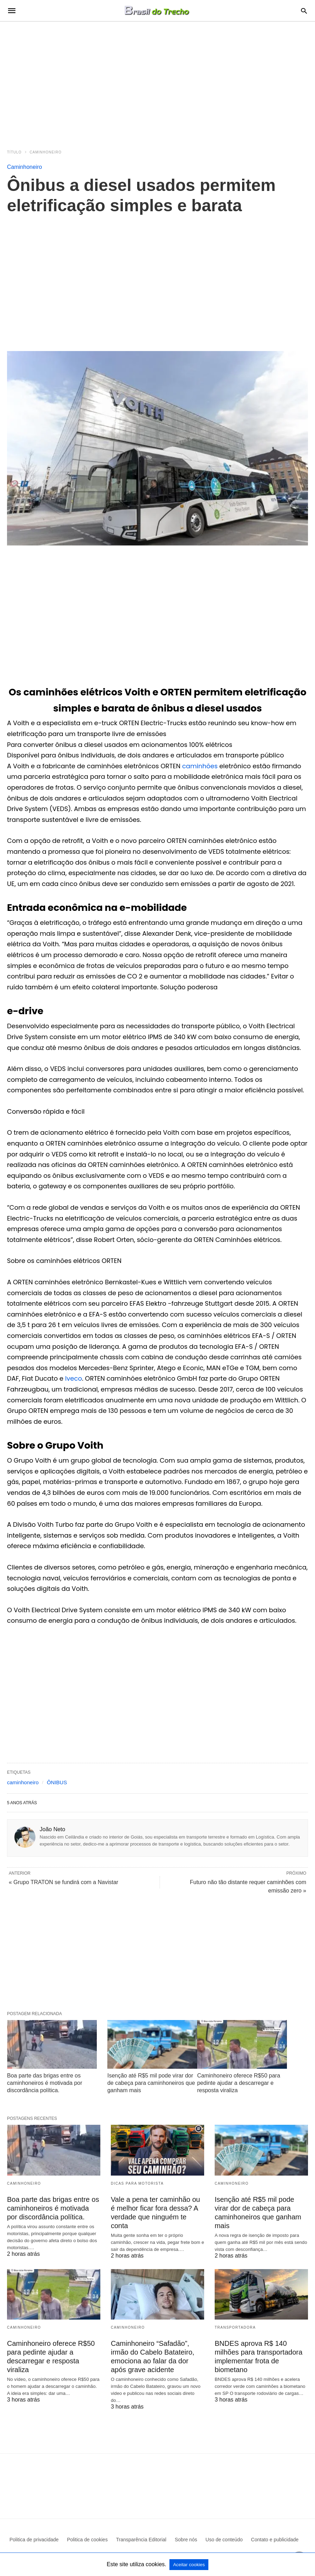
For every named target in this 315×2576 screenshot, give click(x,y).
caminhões (200, 766)
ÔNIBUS (57, 1782)
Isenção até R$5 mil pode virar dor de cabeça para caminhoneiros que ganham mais (151, 2083)
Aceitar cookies (189, 2564)
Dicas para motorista (137, 2183)
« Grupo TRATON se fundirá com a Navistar (63, 1882)
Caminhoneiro (46, 152)
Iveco (73, 1378)
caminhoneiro (23, 1782)
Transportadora (235, 2327)
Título (14, 152)
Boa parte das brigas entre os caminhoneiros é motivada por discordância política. (44, 2083)
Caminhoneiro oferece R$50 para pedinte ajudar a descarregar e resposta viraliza (238, 2083)
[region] (157, 81)
